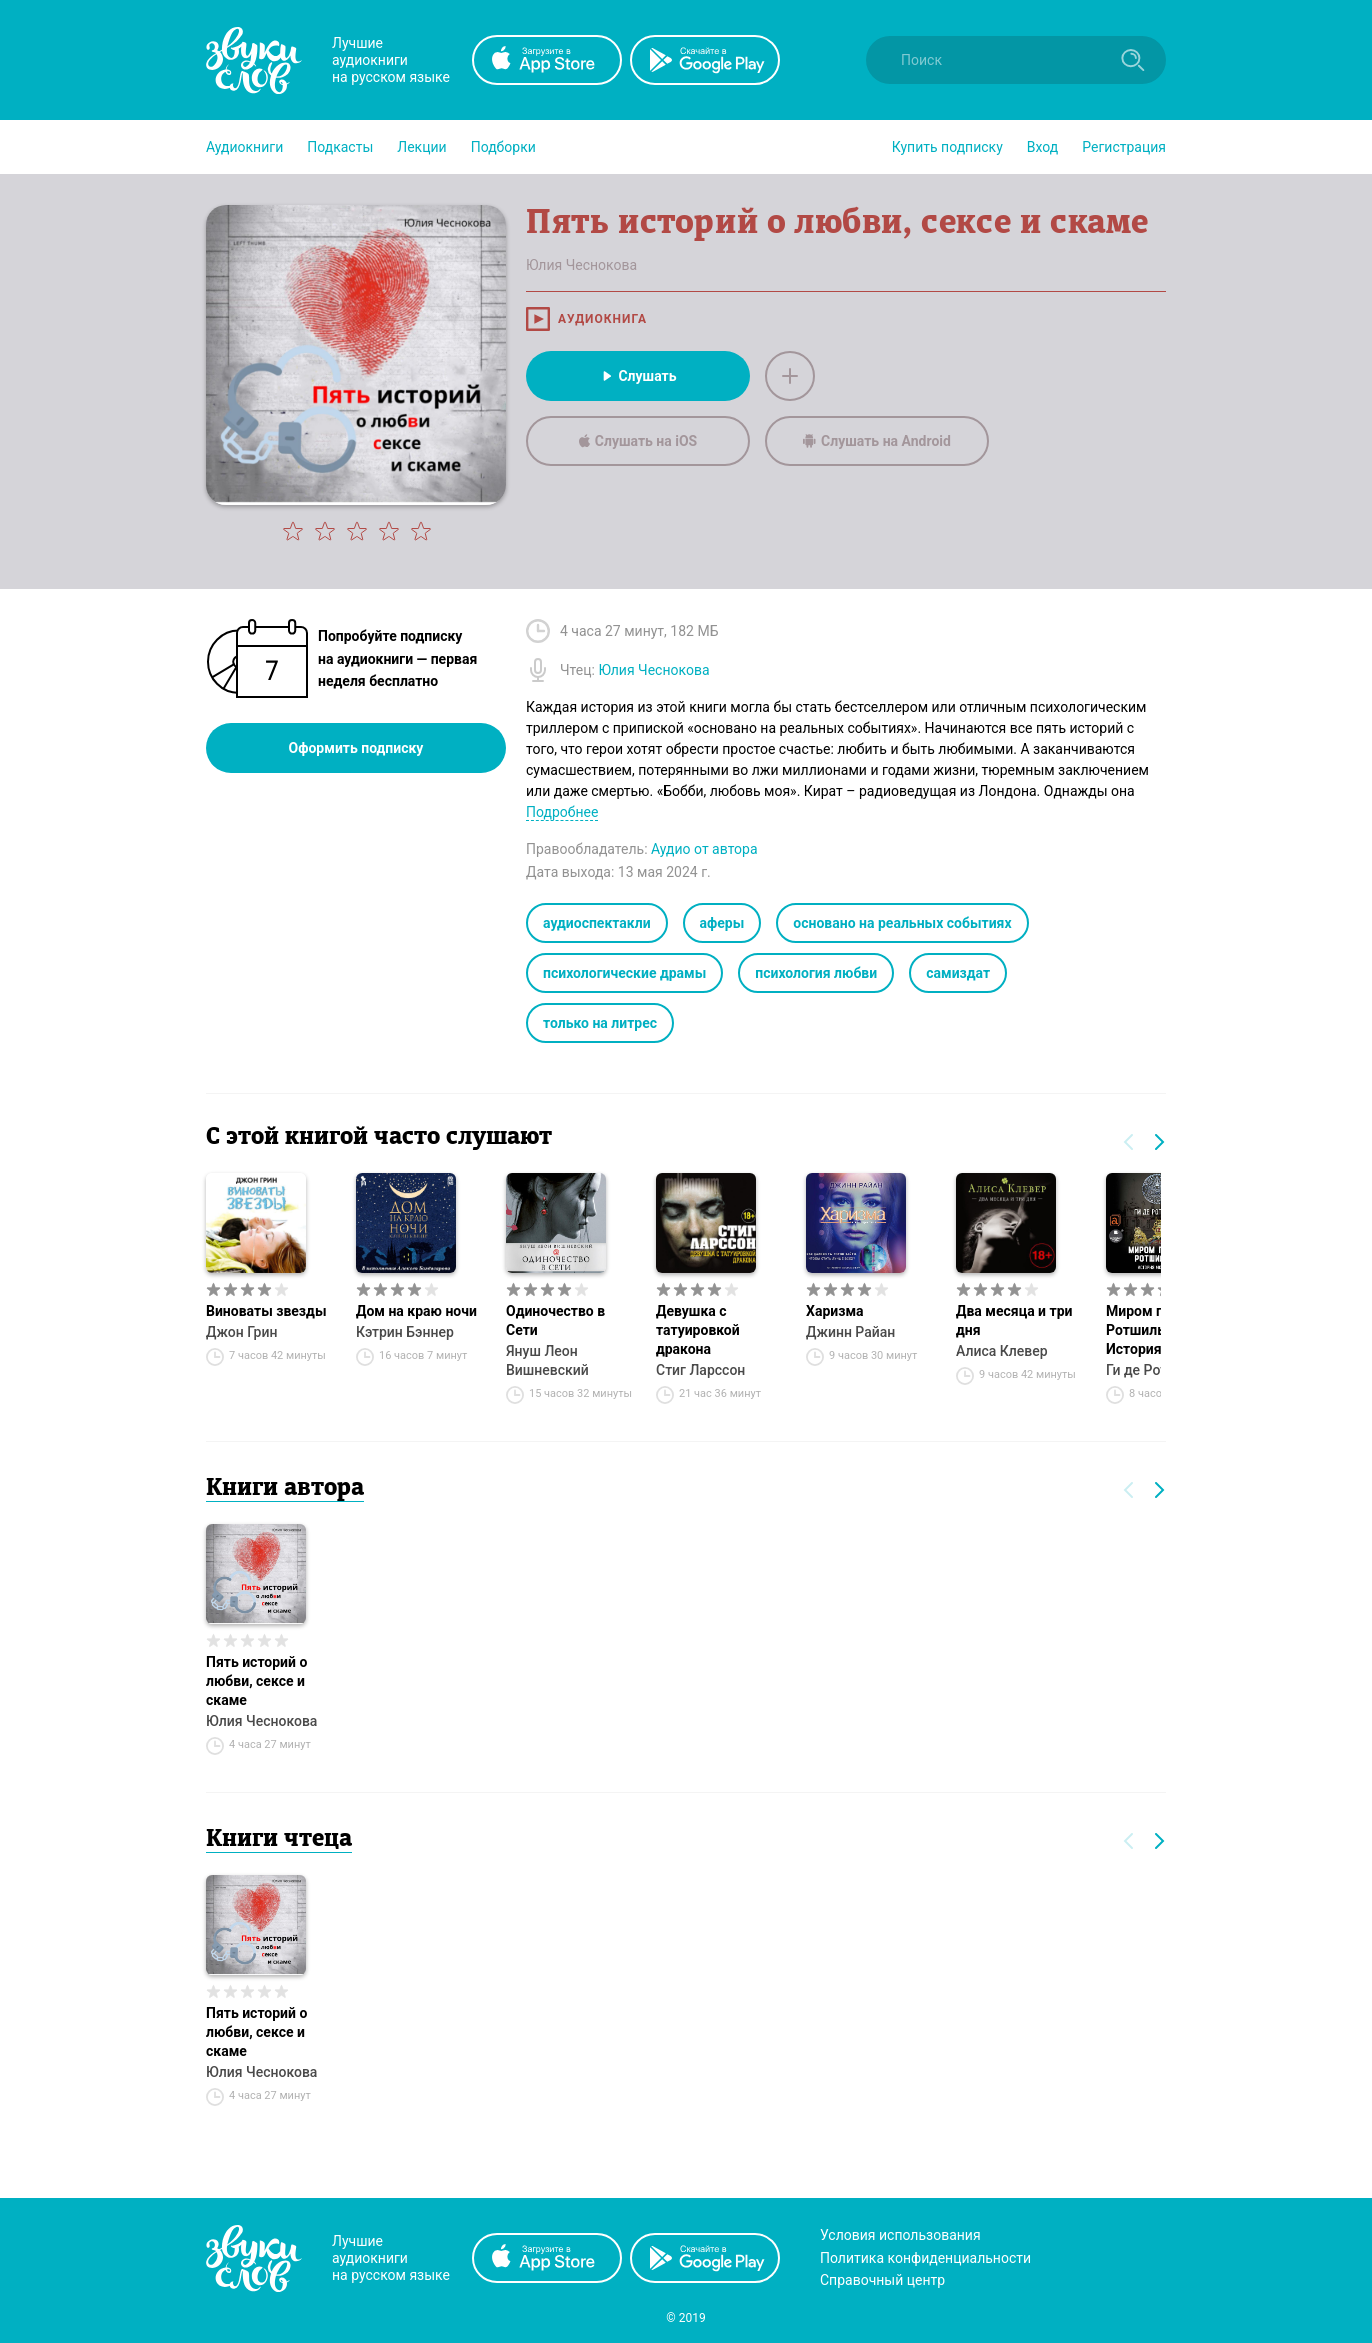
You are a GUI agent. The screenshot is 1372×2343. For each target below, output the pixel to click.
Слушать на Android (877, 441)
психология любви (816, 973)
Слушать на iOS (638, 441)
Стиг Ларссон (700, 1370)
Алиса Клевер (1002, 1351)
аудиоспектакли (597, 923)
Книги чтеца (279, 1840)
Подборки (503, 147)
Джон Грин (241, 1332)
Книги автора (285, 1489)
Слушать (637, 376)
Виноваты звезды (266, 1311)
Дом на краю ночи (416, 1311)
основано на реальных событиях (902, 923)
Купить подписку (947, 147)
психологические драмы (624, 973)
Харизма (835, 1311)
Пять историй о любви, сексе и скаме (256, 1681)
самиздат (958, 973)
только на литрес (600, 1023)
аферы (722, 923)
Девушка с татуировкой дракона (698, 1330)
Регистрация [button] (1124, 147)
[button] (244, 147)
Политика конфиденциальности (925, 2258)
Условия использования (900, 2235)
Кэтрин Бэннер (405, 1332)
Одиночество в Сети (555, 1320)
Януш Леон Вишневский (547, 1360)
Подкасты (340, 147)
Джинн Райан (850, 1332)
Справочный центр (882, 2280)
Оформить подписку (356, 748)
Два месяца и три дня (1014, 1320)
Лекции (421, 147)
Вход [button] (1042, 147)
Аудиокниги (244, 147)
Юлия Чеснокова (261, 1721)
